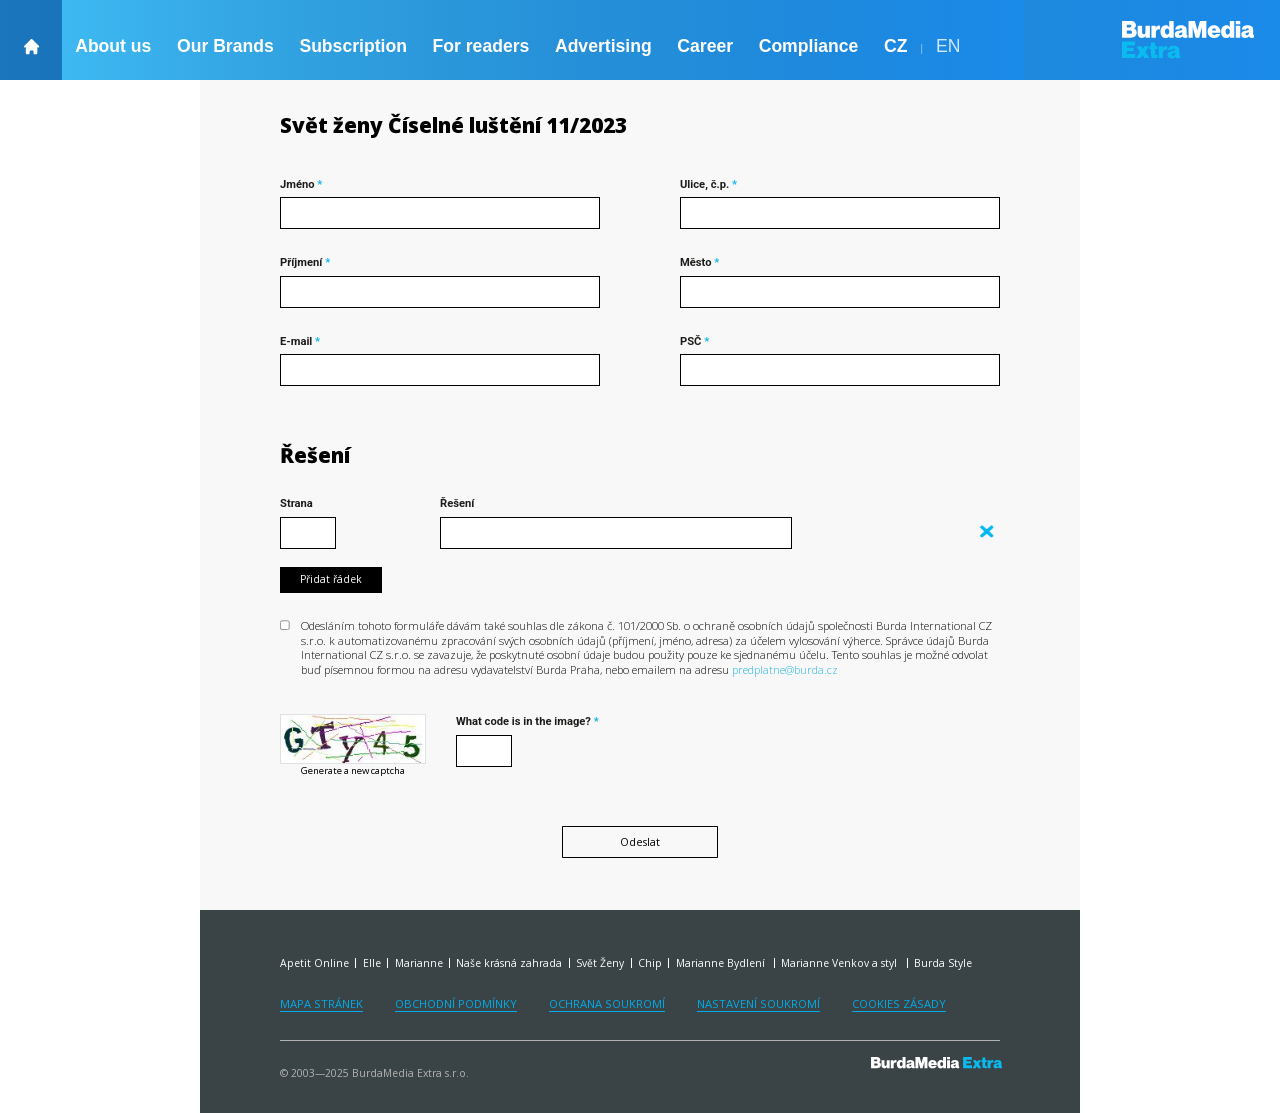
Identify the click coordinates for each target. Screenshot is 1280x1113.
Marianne (419, 963)
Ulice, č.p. (708, 184)
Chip (650, 963)
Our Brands (225, 46)
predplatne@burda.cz (785, 669)
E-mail (300, 341)
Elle (372, 963)
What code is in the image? (527, 721)
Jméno (301, 184)
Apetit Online (314, 963)
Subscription (353, 46)
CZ (895, 46)
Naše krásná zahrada (509, 963)
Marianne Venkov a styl (840, 963)
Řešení (315, 456)
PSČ (694, 341)
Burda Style (943, 963)
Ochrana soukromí (607, 1003)
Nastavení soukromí (758, 1003)
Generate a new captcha (353, 771)
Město (699, 262)
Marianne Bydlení (722, 963)
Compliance (809, 46)
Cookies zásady (899, 1003)
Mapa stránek (321, 1003)
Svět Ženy (600, 963)
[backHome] (31, 40)
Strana (296, 503)
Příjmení (305, 262)
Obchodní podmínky (456, 1003)
